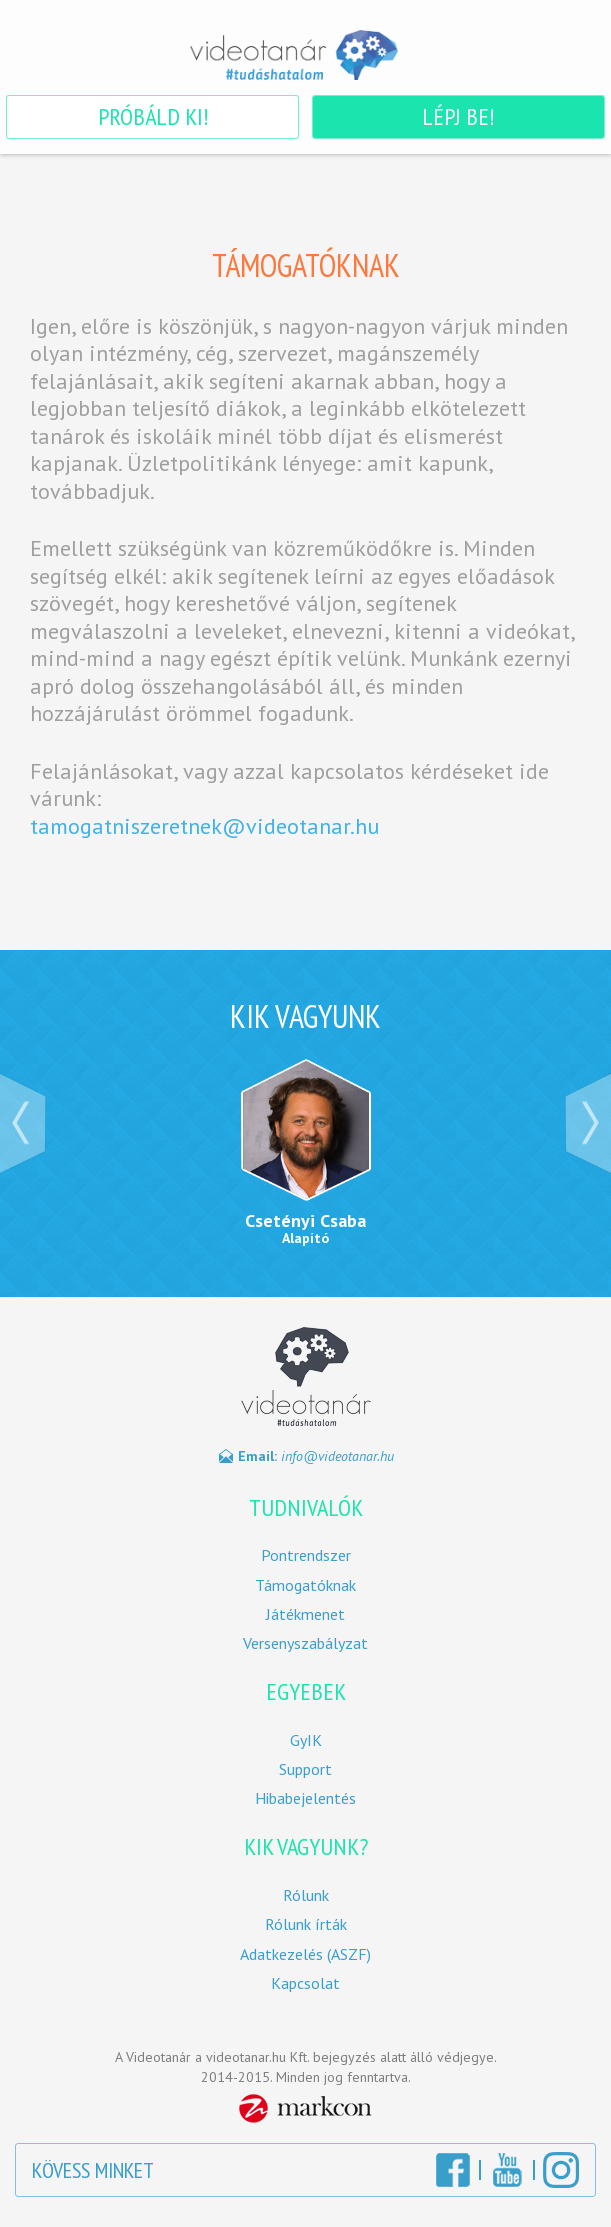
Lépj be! (458, 116)
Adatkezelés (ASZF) (305, 1954)
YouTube (507, 2170)
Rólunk (306, 1895)
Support (305, 1769)
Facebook (453, 2170)
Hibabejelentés (305, 1798)
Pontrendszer (306, 1555)
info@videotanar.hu (337, 1456)
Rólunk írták (306, 1924)
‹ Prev (23, 1123)
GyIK (306, 1740)
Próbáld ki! (153, 116)
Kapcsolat (305, 1983)
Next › (587, 1123)
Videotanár (306, 55)
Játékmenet (305, 1614)
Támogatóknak (305, 1585)
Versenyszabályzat (305, 1643)
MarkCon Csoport (305, 2108)
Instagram (561, 2170)
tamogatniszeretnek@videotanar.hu (204, 826)
